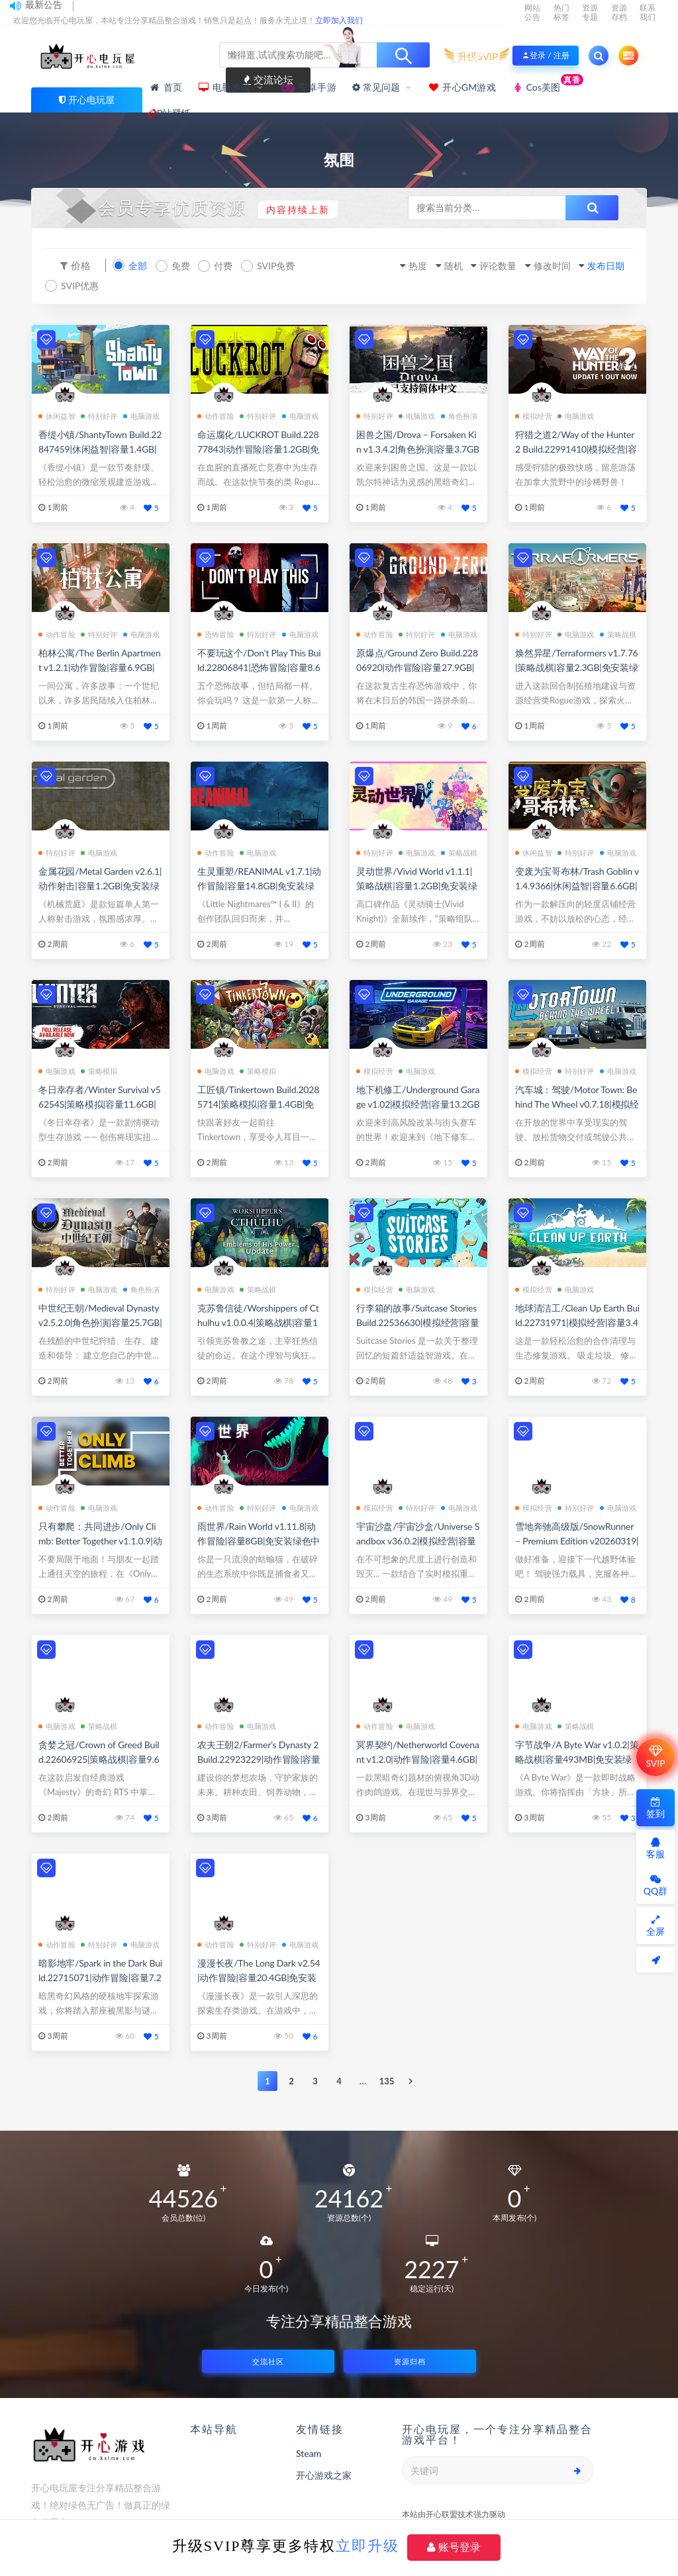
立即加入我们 (339, 20)
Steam (308, 2452)
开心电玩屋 (91, 99)
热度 (384, 265)
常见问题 (376, 87)
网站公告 (532, 12)
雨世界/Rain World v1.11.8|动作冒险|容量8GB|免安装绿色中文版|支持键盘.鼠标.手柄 (258, 1539)
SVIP (655, 1757)
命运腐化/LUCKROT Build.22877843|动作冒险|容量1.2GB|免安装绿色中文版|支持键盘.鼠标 (258, 447)
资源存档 (619, 12)
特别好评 (99, 414)
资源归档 (410, 2360)
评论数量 (477, 265)
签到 (655, 1808)
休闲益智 (56, 414)
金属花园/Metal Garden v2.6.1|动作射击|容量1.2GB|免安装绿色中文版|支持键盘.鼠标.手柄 (100, 884)
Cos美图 (547, 84)
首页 (165, 87)
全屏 (655, 1926)
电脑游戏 (225, 87)
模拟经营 (533, 414)
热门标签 (561, 12)
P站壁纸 (170, 112)
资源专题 (590, 12)
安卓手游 (308, 87)
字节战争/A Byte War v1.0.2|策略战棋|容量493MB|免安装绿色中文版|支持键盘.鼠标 (576, 1758)
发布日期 (600, 265)
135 (387, 2079)
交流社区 (268, 2360)
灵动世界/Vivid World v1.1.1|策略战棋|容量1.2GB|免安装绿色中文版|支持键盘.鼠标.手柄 (416, 884)
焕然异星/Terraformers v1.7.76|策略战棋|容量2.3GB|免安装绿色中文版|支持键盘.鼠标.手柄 (576, 666)
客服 (655, 1848)
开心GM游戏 (462, 87)
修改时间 (538, 265)
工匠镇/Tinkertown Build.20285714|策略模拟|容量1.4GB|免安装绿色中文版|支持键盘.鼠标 (258, 1103)
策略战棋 (618, 633)
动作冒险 (215, 414)
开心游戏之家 (324, 2473)
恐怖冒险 (215, 633)
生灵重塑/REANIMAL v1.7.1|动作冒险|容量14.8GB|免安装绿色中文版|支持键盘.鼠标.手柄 (259, 884)
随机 (425, 265)
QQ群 (655, 1885)
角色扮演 (459, 414)
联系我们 (647, 12)
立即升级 (367, 2546)
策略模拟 (99, 1069)
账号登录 (454, 2547)
